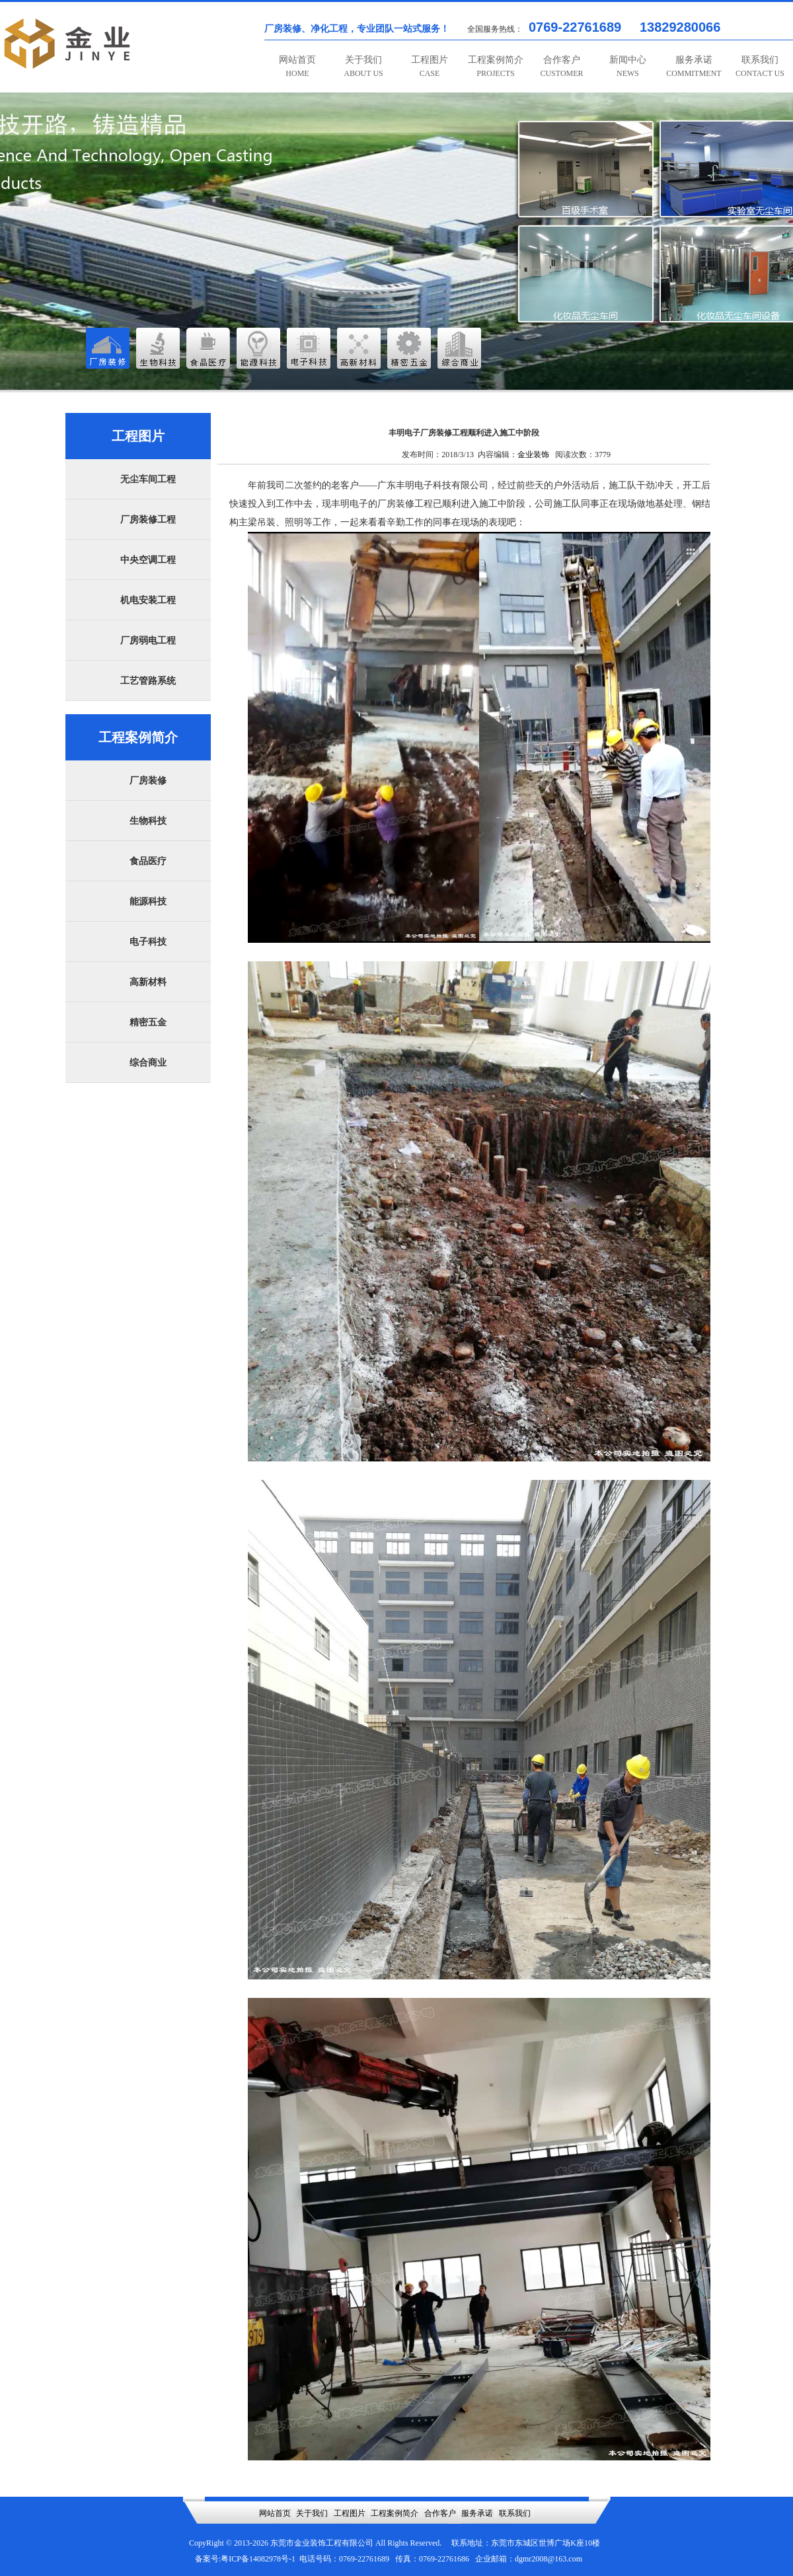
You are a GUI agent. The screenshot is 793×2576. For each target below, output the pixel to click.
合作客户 (561, 66)
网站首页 (297, 66)
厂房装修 (148, 781)
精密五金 (148, 1022)
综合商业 (148, 1063)
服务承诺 (693, 66)
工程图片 (429, 66)
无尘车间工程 (148, 479)
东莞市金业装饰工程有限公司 (321, 2543)
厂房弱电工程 (148, 640)
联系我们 (760, 66)
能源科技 (148, 901)
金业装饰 (533, 454)
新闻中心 (627, 66)
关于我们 (363, 66)
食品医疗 (148, 861)
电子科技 (148, 942)
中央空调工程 (148, 560)
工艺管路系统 (148, 681)
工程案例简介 (495, 66)
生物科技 (148, 821)
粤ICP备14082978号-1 (258, 2558)
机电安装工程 (148, 600)
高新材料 (148, 982)
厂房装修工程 (148, 520)
